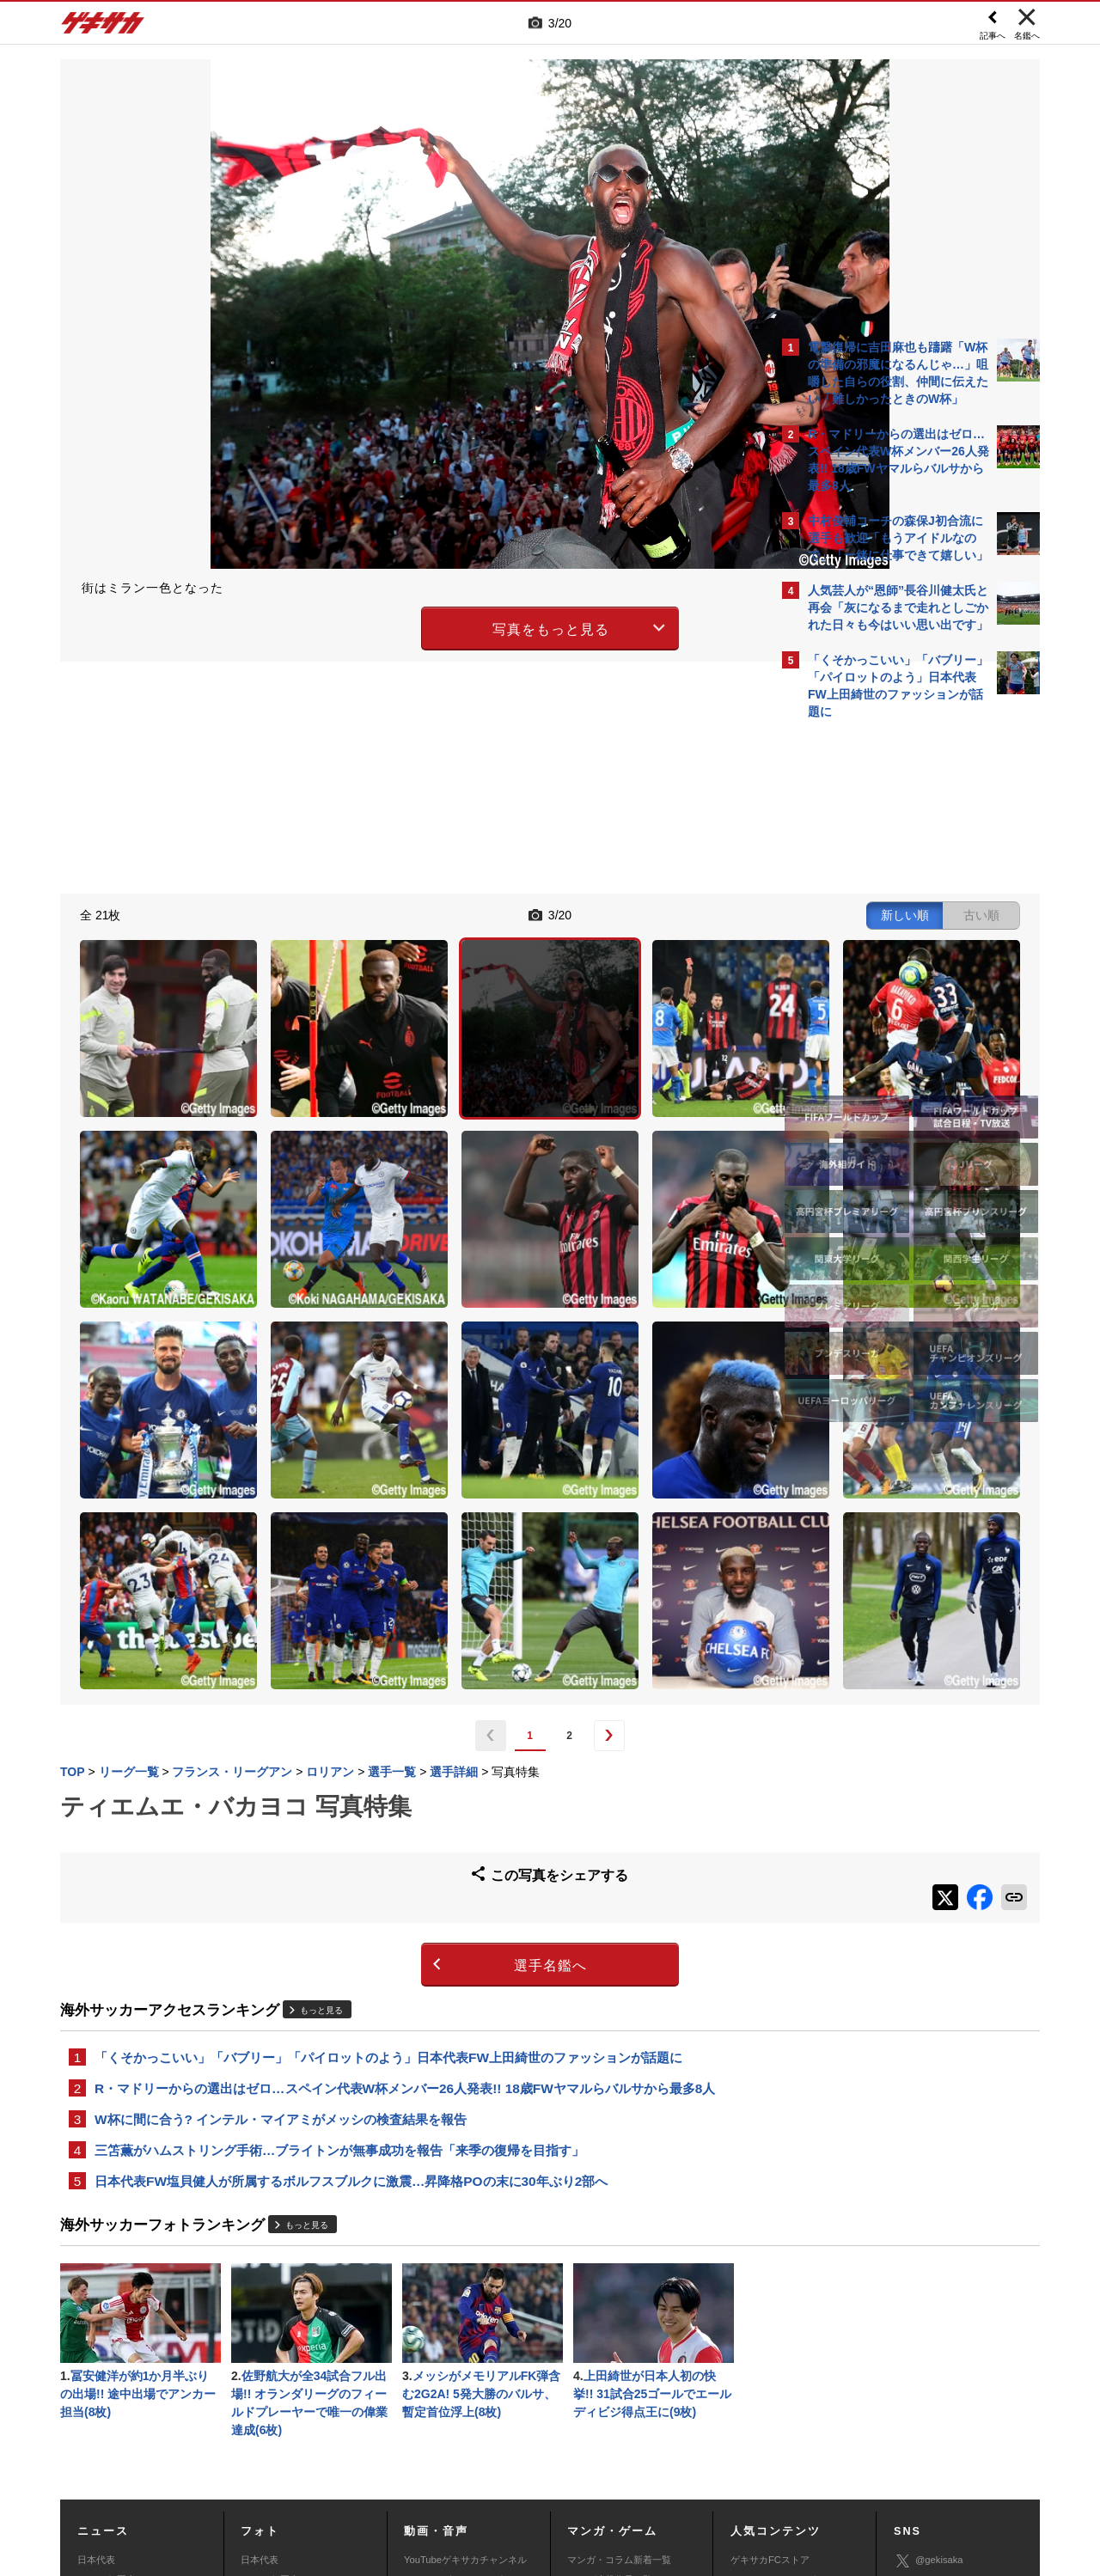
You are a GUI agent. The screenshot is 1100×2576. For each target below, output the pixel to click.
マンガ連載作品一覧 (609, 2344)
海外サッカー (105, 2383)
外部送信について (779, 2449)
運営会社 (449, 2449)
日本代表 (96, 2324)
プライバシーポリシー (673, 2449)
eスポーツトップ (603, 2363)
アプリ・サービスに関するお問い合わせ (587, 2468)
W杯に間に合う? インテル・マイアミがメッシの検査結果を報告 (281, 1872)
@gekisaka (928, 2325)
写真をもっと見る (400, 626)
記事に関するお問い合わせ (424, 2468)
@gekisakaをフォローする (877, 988)
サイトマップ (517, 2449)
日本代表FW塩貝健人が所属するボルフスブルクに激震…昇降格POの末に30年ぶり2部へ (351, 1938)
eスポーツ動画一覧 (607, 2401)
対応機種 (302, 2449)
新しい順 (604, 912)
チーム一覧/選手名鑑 (774, 2383)
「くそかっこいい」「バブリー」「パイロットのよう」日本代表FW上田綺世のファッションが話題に (388, 1807)
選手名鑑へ (400, 1714)
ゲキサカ (103, 27)
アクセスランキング (773, 2344)
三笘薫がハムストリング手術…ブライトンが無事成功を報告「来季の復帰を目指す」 (339, 1905)
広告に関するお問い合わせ (289, 2468)
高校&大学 (99, 2363)
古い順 (681, 912)
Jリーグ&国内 (106, 2344)
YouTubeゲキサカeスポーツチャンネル (468, 2353)
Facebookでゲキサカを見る (880, 1024)
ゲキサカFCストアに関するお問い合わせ (780, 2468)
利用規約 (585, 2449)
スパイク (96, 2401)
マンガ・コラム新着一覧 (619, 2324)
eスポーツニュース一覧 (617, 2383)
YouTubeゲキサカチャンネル (465, 2324)
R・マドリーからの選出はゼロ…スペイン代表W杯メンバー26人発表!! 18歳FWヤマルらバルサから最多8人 (405, 1840)
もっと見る (321, 1759)
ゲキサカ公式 (933, 2350)
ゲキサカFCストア (770, 2324)
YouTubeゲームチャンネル (950, 2401)
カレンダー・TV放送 (774, 2363)
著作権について (375, 2449)
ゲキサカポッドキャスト (456, 2383)
